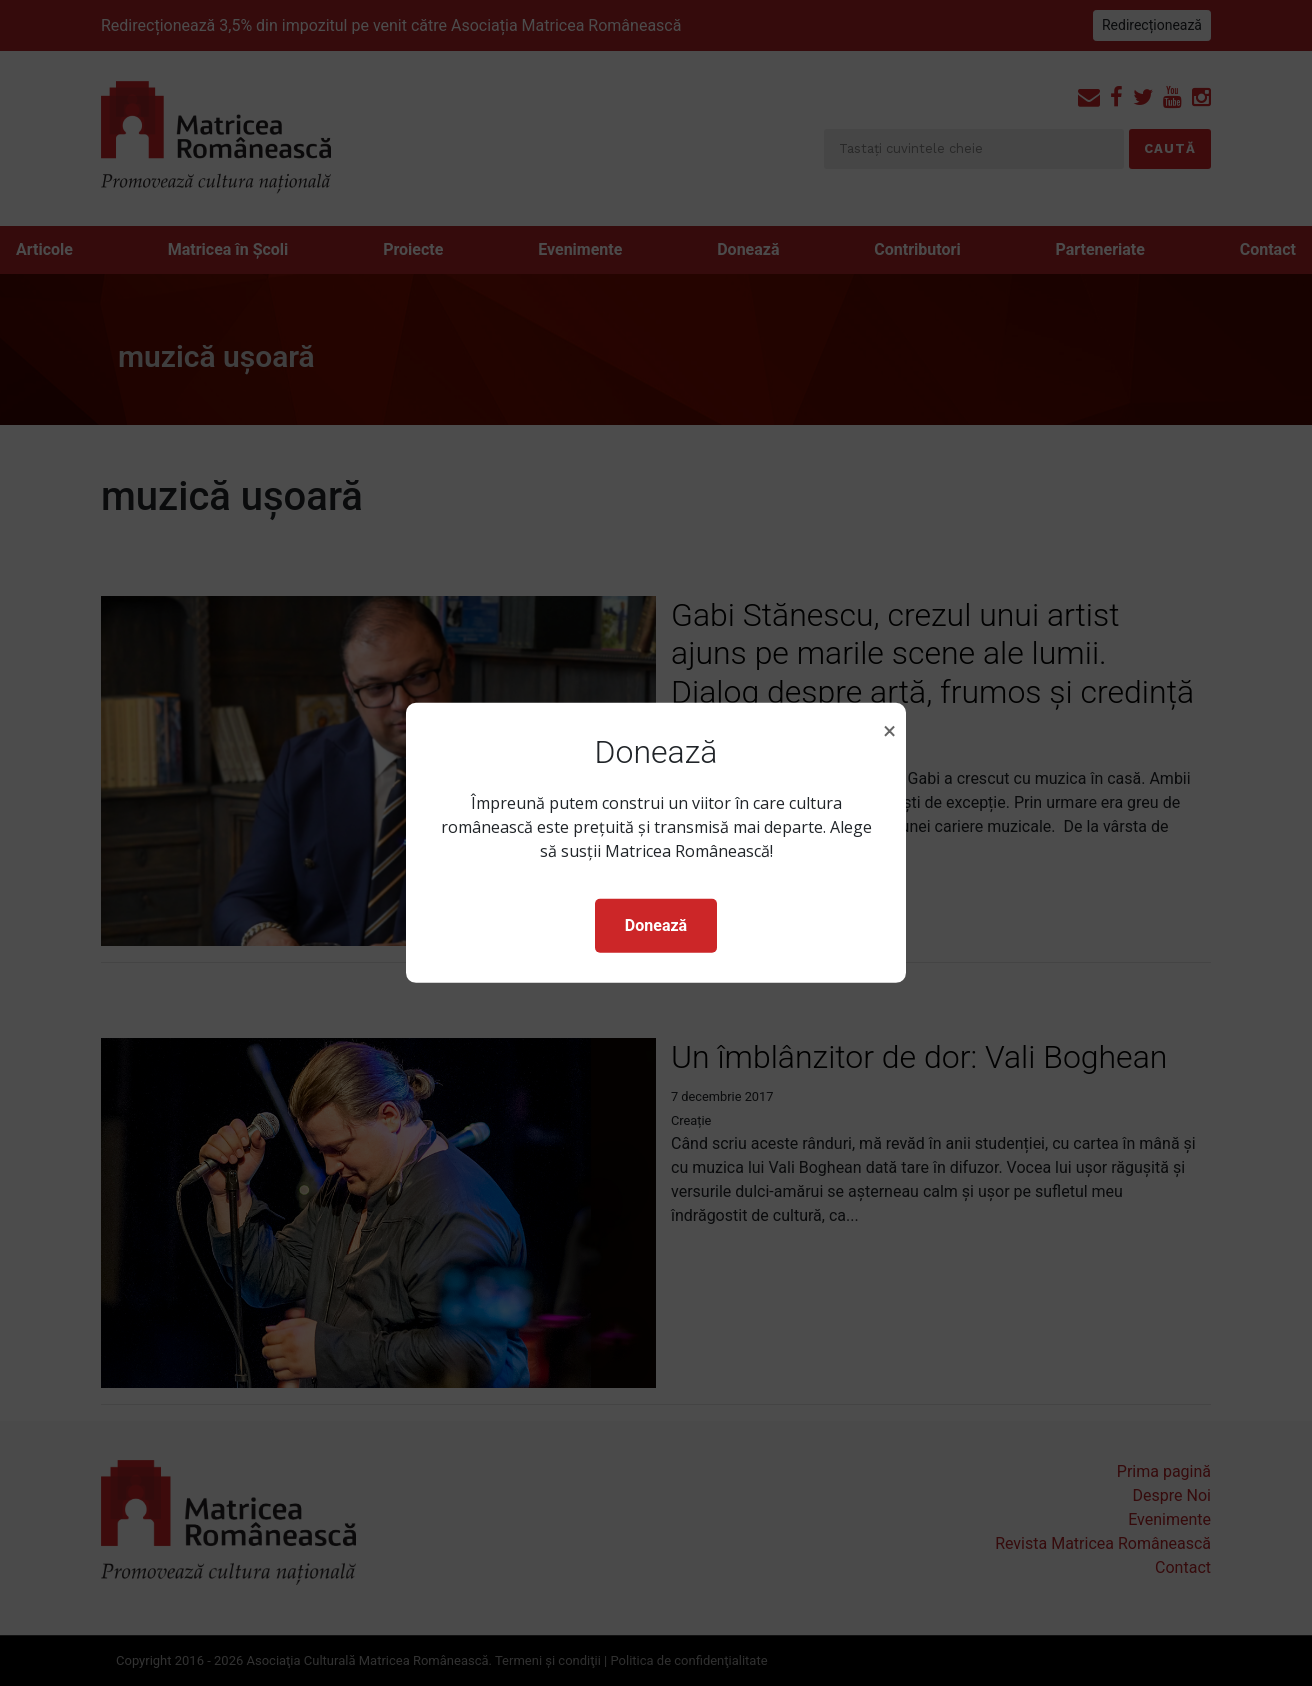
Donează (656, 925)
